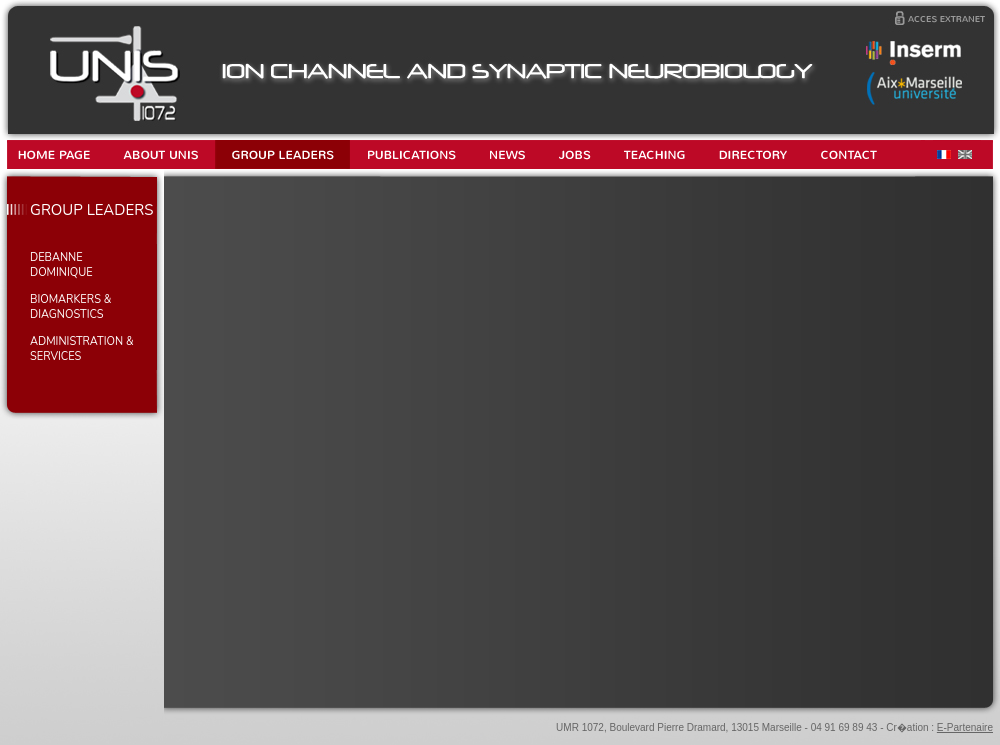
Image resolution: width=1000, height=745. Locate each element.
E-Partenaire (965, 727)
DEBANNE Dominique (61, 265)
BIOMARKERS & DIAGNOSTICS (70, 307)
